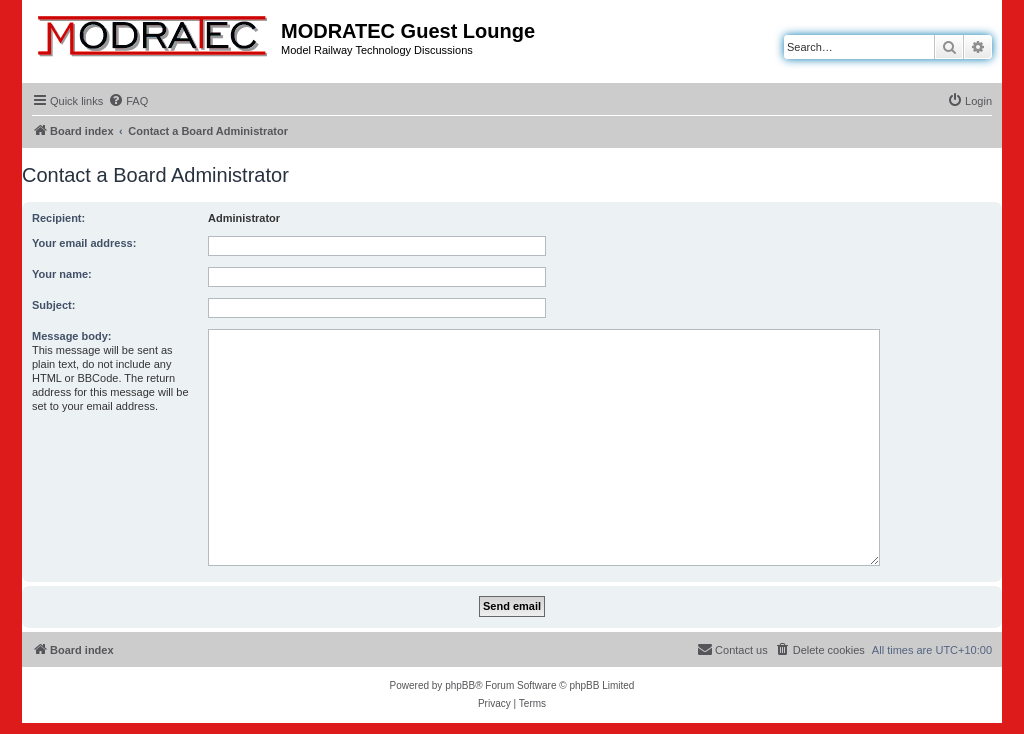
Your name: (62, 274)
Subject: (53, 305)
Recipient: (58, 218)
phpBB (460, 685)
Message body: (71, 336)
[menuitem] (128, 101)
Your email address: (84, 243)
